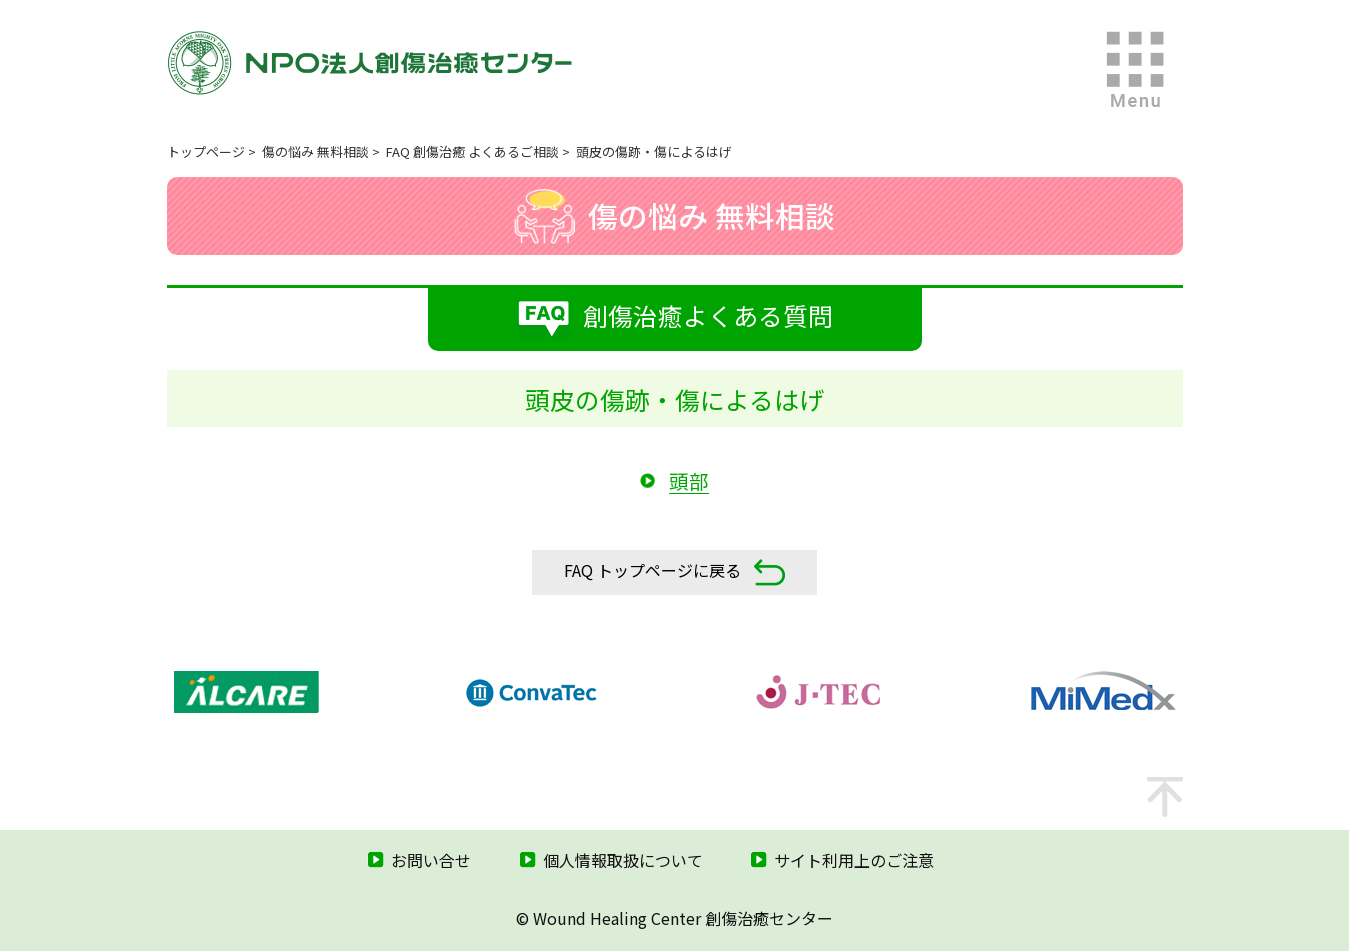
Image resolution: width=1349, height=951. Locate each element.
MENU (1136, 70)
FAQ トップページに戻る (675, 572)
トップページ (206, 151)
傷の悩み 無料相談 (315, 151)
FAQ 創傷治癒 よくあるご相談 (472, 151)
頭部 (689, 480)
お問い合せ (431, 860)
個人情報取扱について (623, 860)
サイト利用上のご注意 (854, 860)
